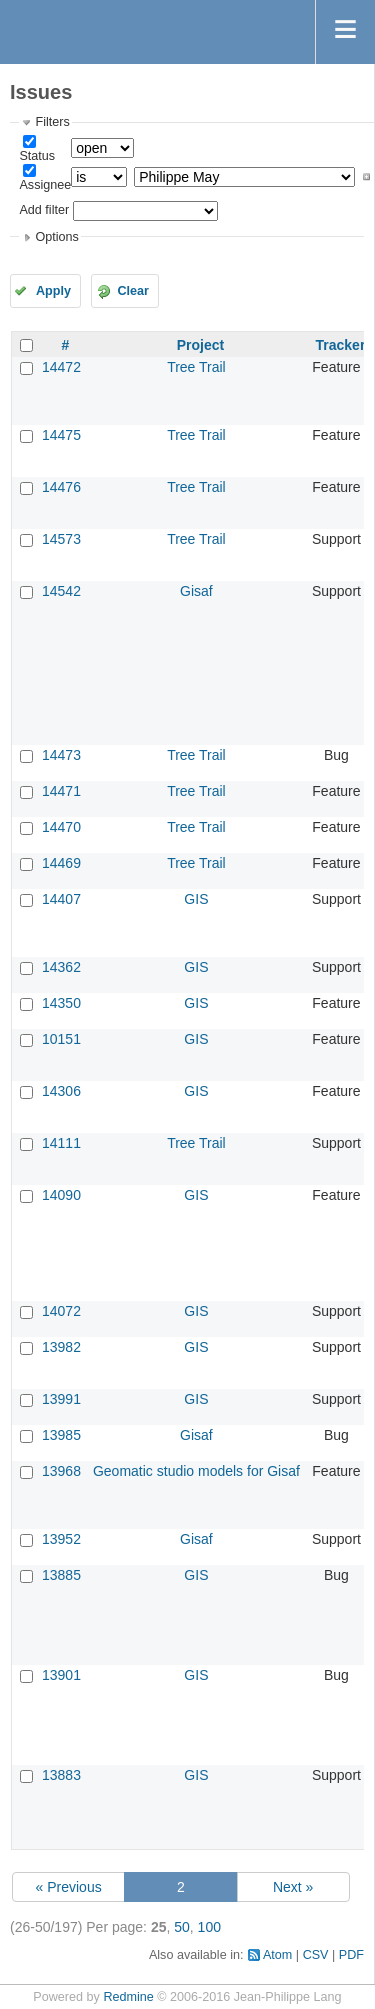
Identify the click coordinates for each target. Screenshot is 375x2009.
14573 (61, 539)
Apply (53, 291)
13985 (61, 1435)
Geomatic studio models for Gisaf (196, 1471)
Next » (293, 1887)
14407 (61, 899)
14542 (61, 591)
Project (200, 345)
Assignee (45, 185)
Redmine (128, 1997)
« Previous (69, 1887)
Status (37, 156)
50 (182, 1927)
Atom (277, 1955)
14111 (61, 1143)
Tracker (341, 345)
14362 (61, 967)
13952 (61, 1539)
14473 (61, 755)
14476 (61, 487)
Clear (133, 291)
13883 (61, 1775)
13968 (61, 1471)
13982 (61, 1347)
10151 (61, 1039)
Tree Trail (196, 367)
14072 (61, 1311)
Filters (52, 122)
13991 (61, 1399)
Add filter (44, 210)
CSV (316, 1955)
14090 (61, 1195)
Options (56, 237)
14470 (61, 827)
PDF (351, 1955)
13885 (61, 1575)
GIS (196, 899)
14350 (61, 1003)
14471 (61, 791)
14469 (61, 863)
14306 (61, 1091)
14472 (61, 367)
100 (209, 1927)
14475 (61, 435)
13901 (61, 1675)
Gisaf (196, 591)
